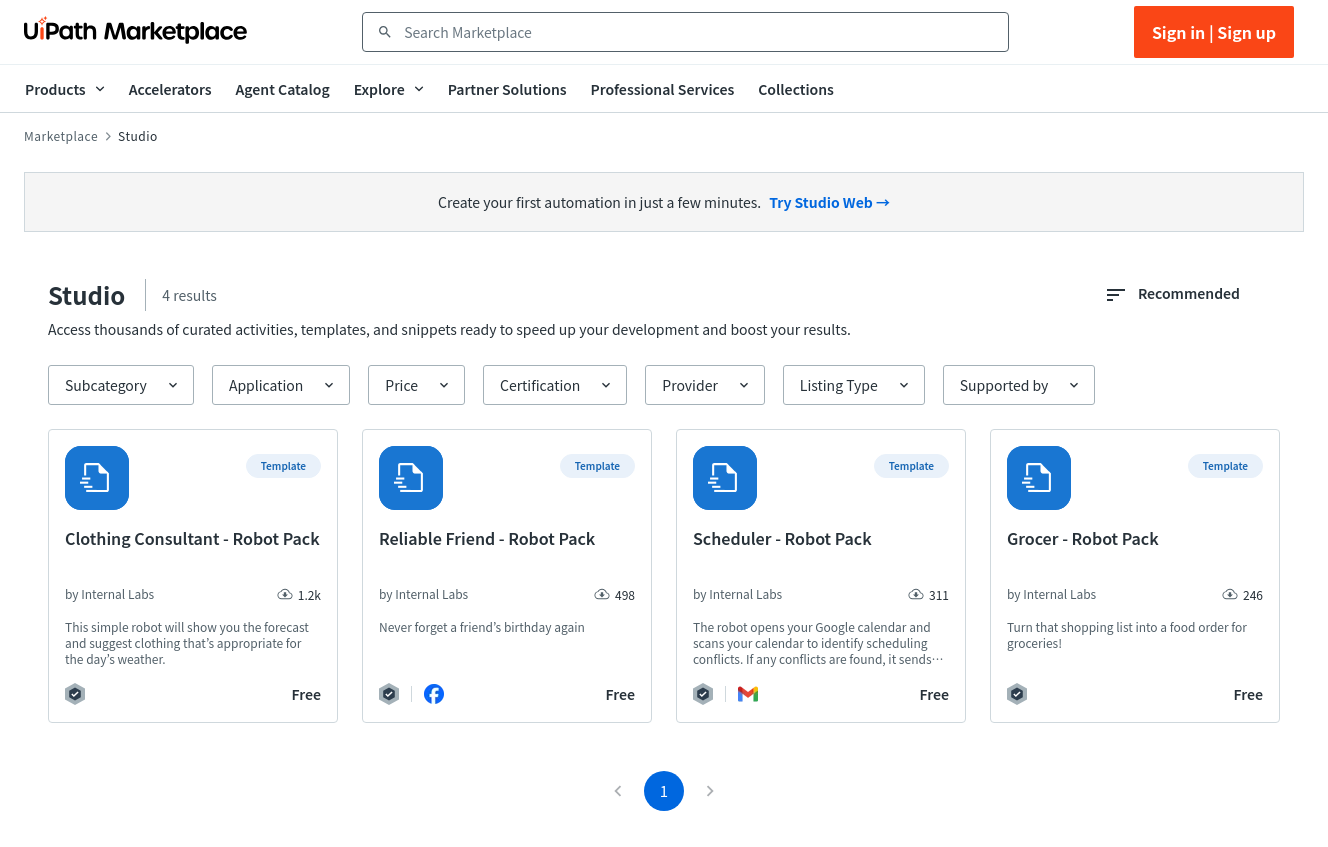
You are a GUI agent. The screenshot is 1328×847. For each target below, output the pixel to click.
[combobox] (699, 32)
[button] (121, 385)
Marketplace (61, 136)
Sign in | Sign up (1214, 32)
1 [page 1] (664, 790)
